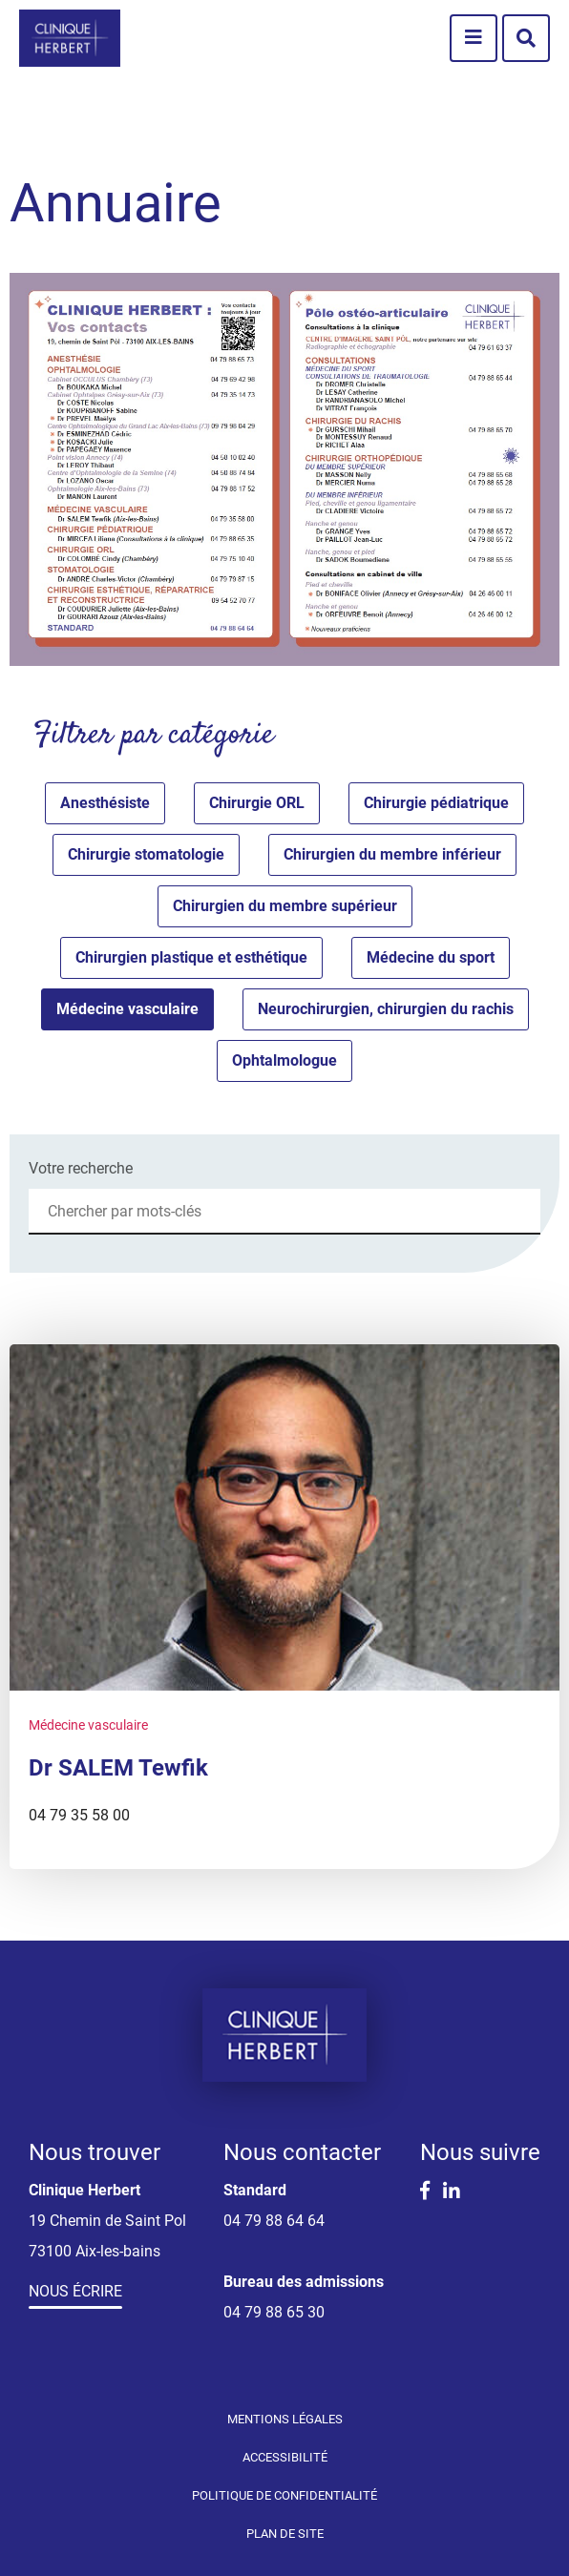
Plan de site (285, 2533)
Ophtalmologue (284, 1060)
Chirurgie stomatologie (146, 854)
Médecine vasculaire (127, 1009)
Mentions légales (285, 2419)
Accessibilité (284, 2457)
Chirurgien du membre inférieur (392, 854)
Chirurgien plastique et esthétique (191, 957)
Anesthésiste (105, 803)
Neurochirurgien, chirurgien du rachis (386, 1009)
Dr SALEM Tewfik (118, 1768)
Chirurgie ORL (257, 803)
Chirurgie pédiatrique (436, 803)
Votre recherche (81, 1168)
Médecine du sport (431, 957)
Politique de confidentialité (284, 2495)
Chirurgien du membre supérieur (285, 906)
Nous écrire (75, 2291)
